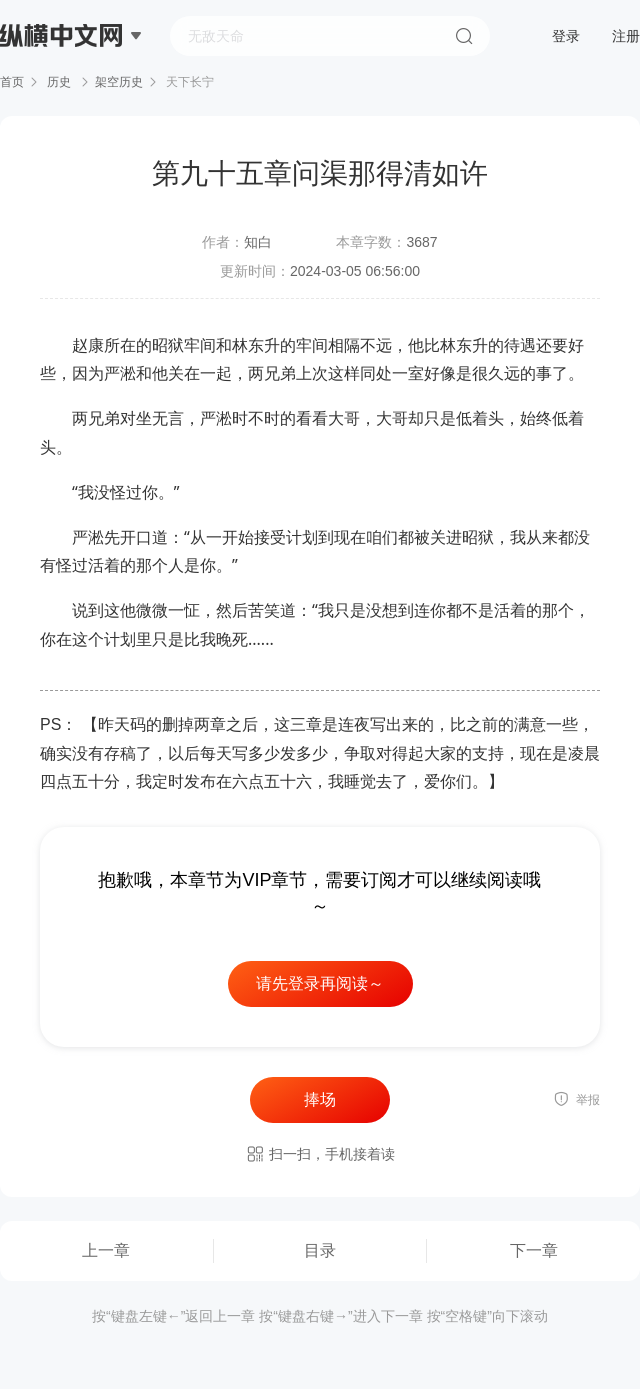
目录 (320, 1250)
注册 (626, 36)
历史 (59, 82)
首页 (12, 82)
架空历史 (119, 82)
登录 (566, 36)
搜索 (464, 36)
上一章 (106, 1250)
